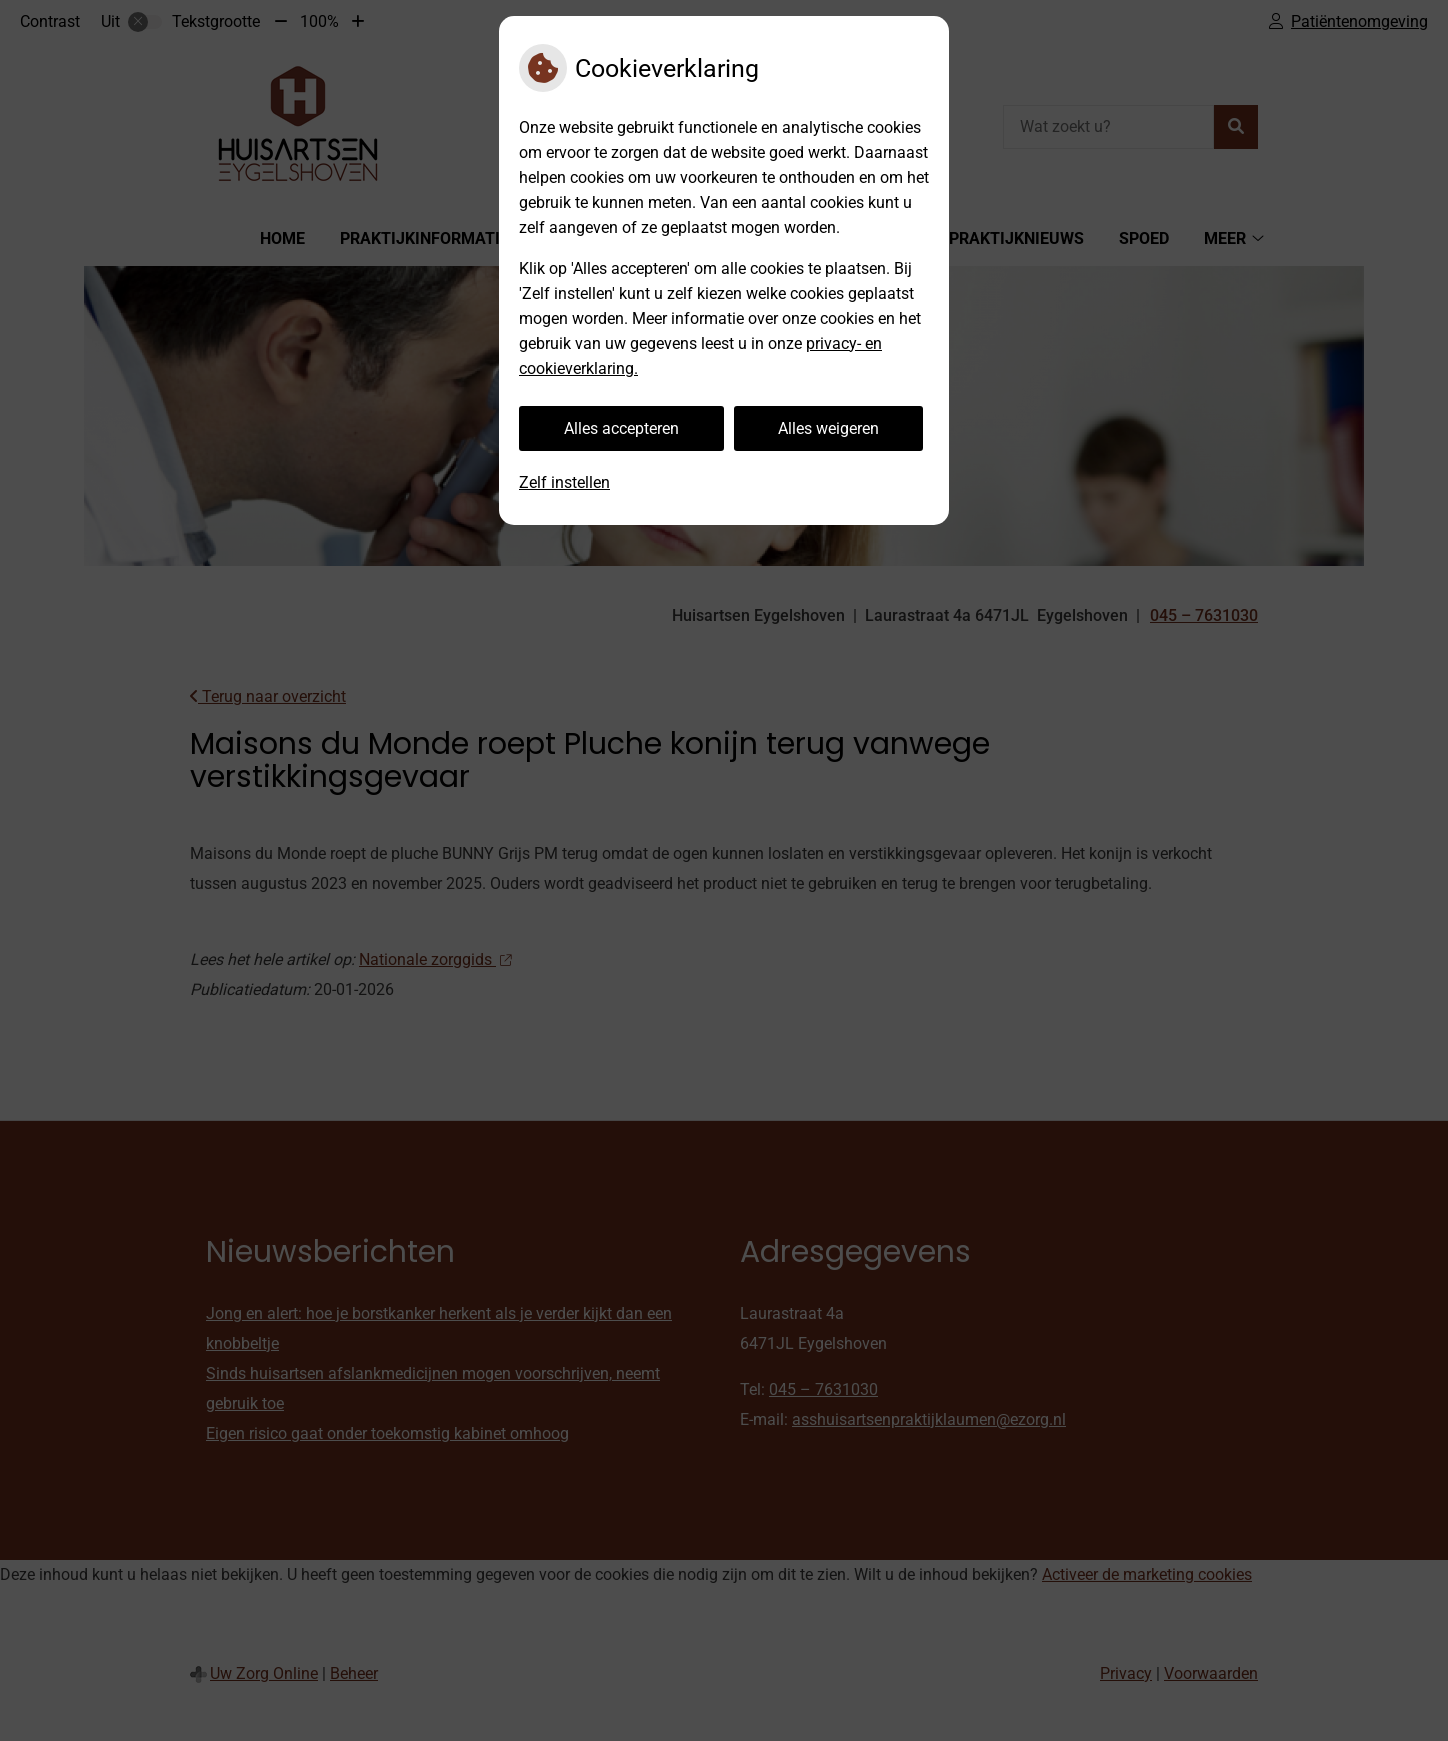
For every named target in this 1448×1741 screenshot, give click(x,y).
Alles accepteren (621, 428)
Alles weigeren (828, 428)
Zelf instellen (564, 482)
